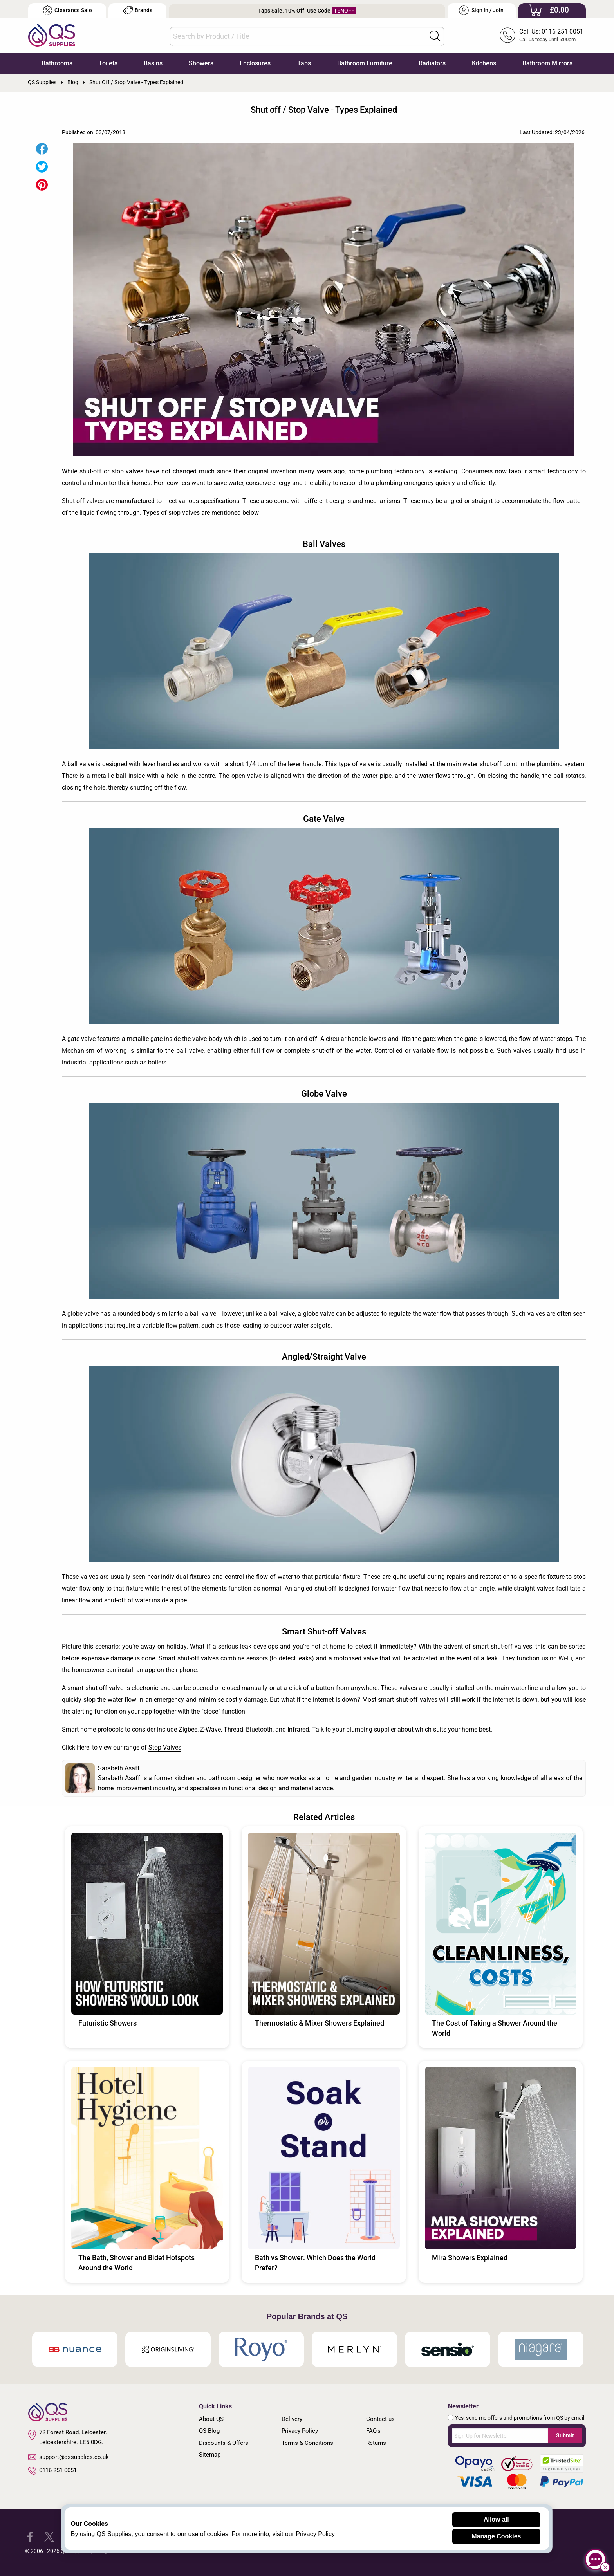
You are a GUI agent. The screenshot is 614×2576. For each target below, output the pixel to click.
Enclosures (255, 63)
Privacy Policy (300, 2430)
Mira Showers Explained (469, 2257)
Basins (153, 63)
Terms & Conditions (307, 2442)
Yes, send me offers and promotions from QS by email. (520, 2418)
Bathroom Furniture (364, 63)
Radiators (432, 63)
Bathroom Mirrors (547, 63)
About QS (211, 2419)
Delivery (292, 2419)
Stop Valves (164, 1747)
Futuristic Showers (107, 2023)
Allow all (496, 2519)
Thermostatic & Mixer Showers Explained (319, 2023)
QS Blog (209, 2430)
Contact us (380, 2419)
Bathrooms (57, 63)
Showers (201, 63)
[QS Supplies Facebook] (30, 2536)
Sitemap (209, 2454)
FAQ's (373, 2430)
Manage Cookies (496, 2536)
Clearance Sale (67, 10)
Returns (376, 2442)
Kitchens (484, 63)
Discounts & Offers (223, 2442)
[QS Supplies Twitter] (49, 2536)
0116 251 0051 (52, 2471)
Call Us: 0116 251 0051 (551, 31)
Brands (137, 10)
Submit (565, 2435)
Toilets (108, 63)
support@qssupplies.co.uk (68, 2457)
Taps (304, 63)
